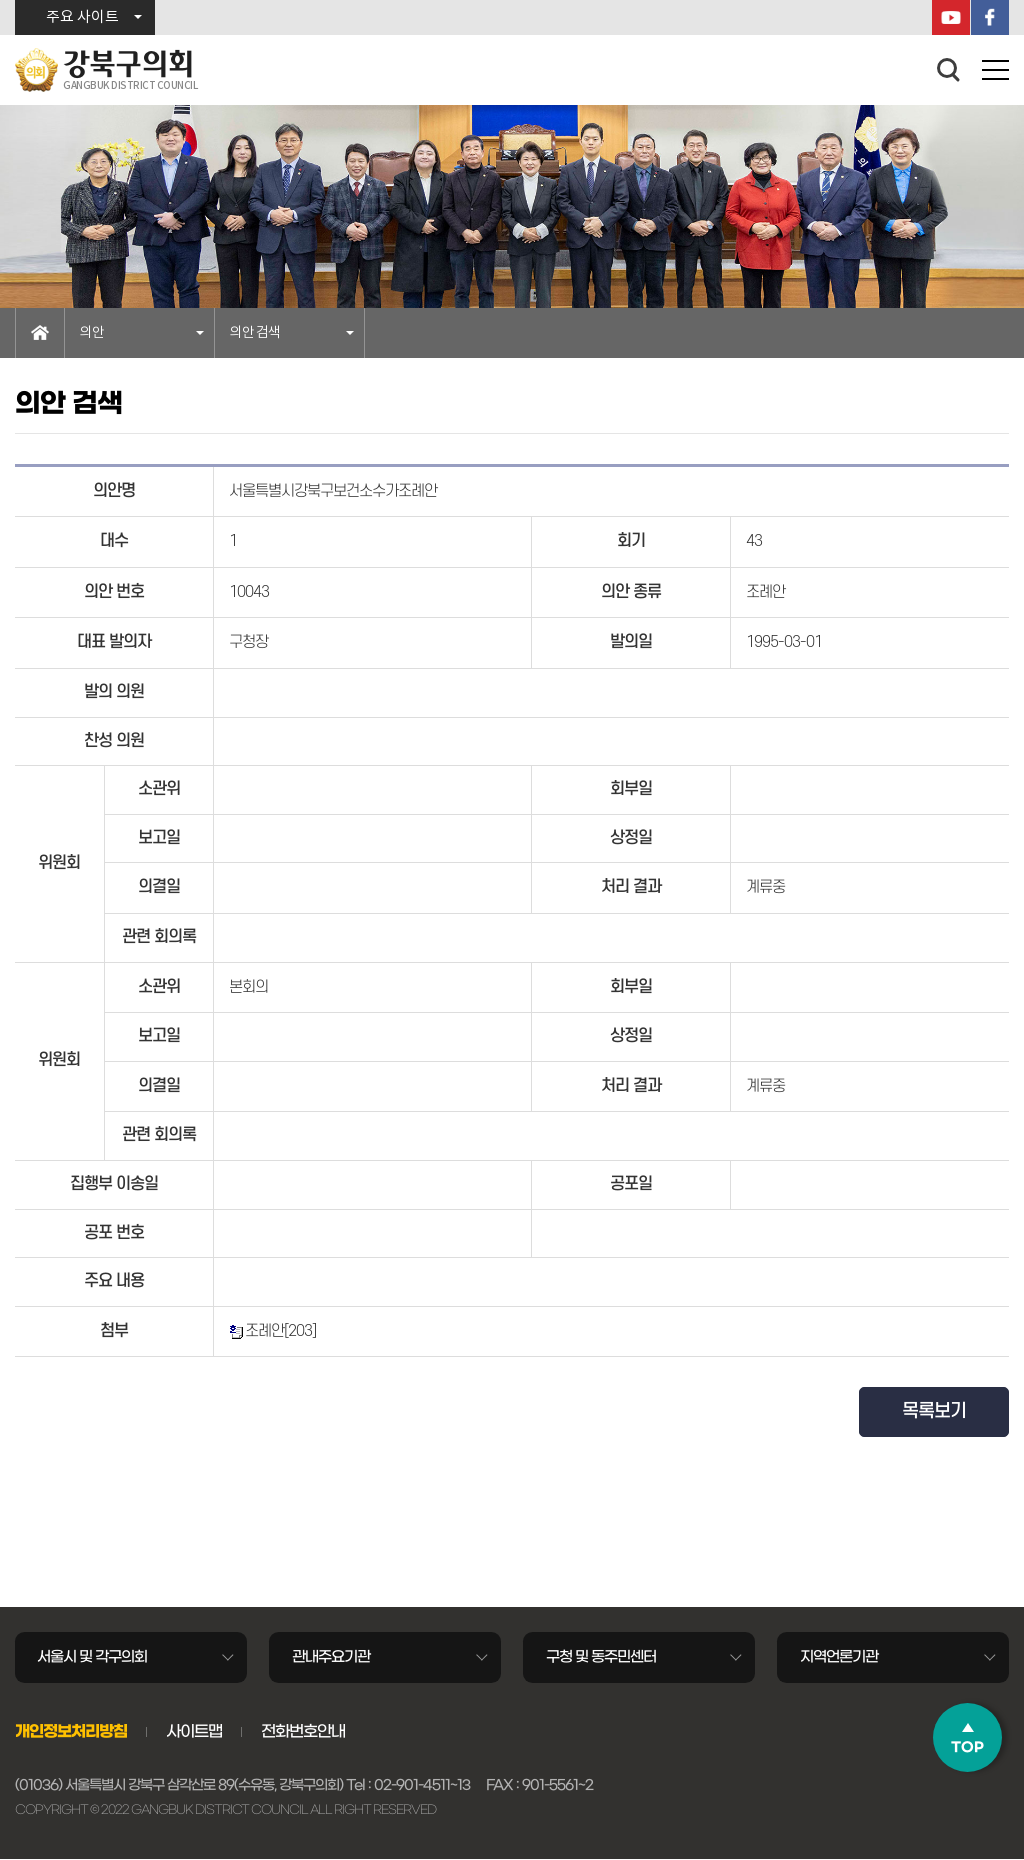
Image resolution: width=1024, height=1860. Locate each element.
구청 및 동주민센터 (601, 1657)
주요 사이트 (82, 17)
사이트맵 (194, 1732)
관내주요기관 (331, 1657)
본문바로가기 (0, 0)
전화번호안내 (303, 1732)
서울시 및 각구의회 (93, 1657)
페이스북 (990, 17)
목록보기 (934, 1411)
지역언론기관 (839, 1657)
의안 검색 (255, 333)
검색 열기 (949, 70)
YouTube (951, 17)
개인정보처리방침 (71, 1732)
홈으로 (40, 333)
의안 (92, 333)
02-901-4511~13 (422, 1787)
